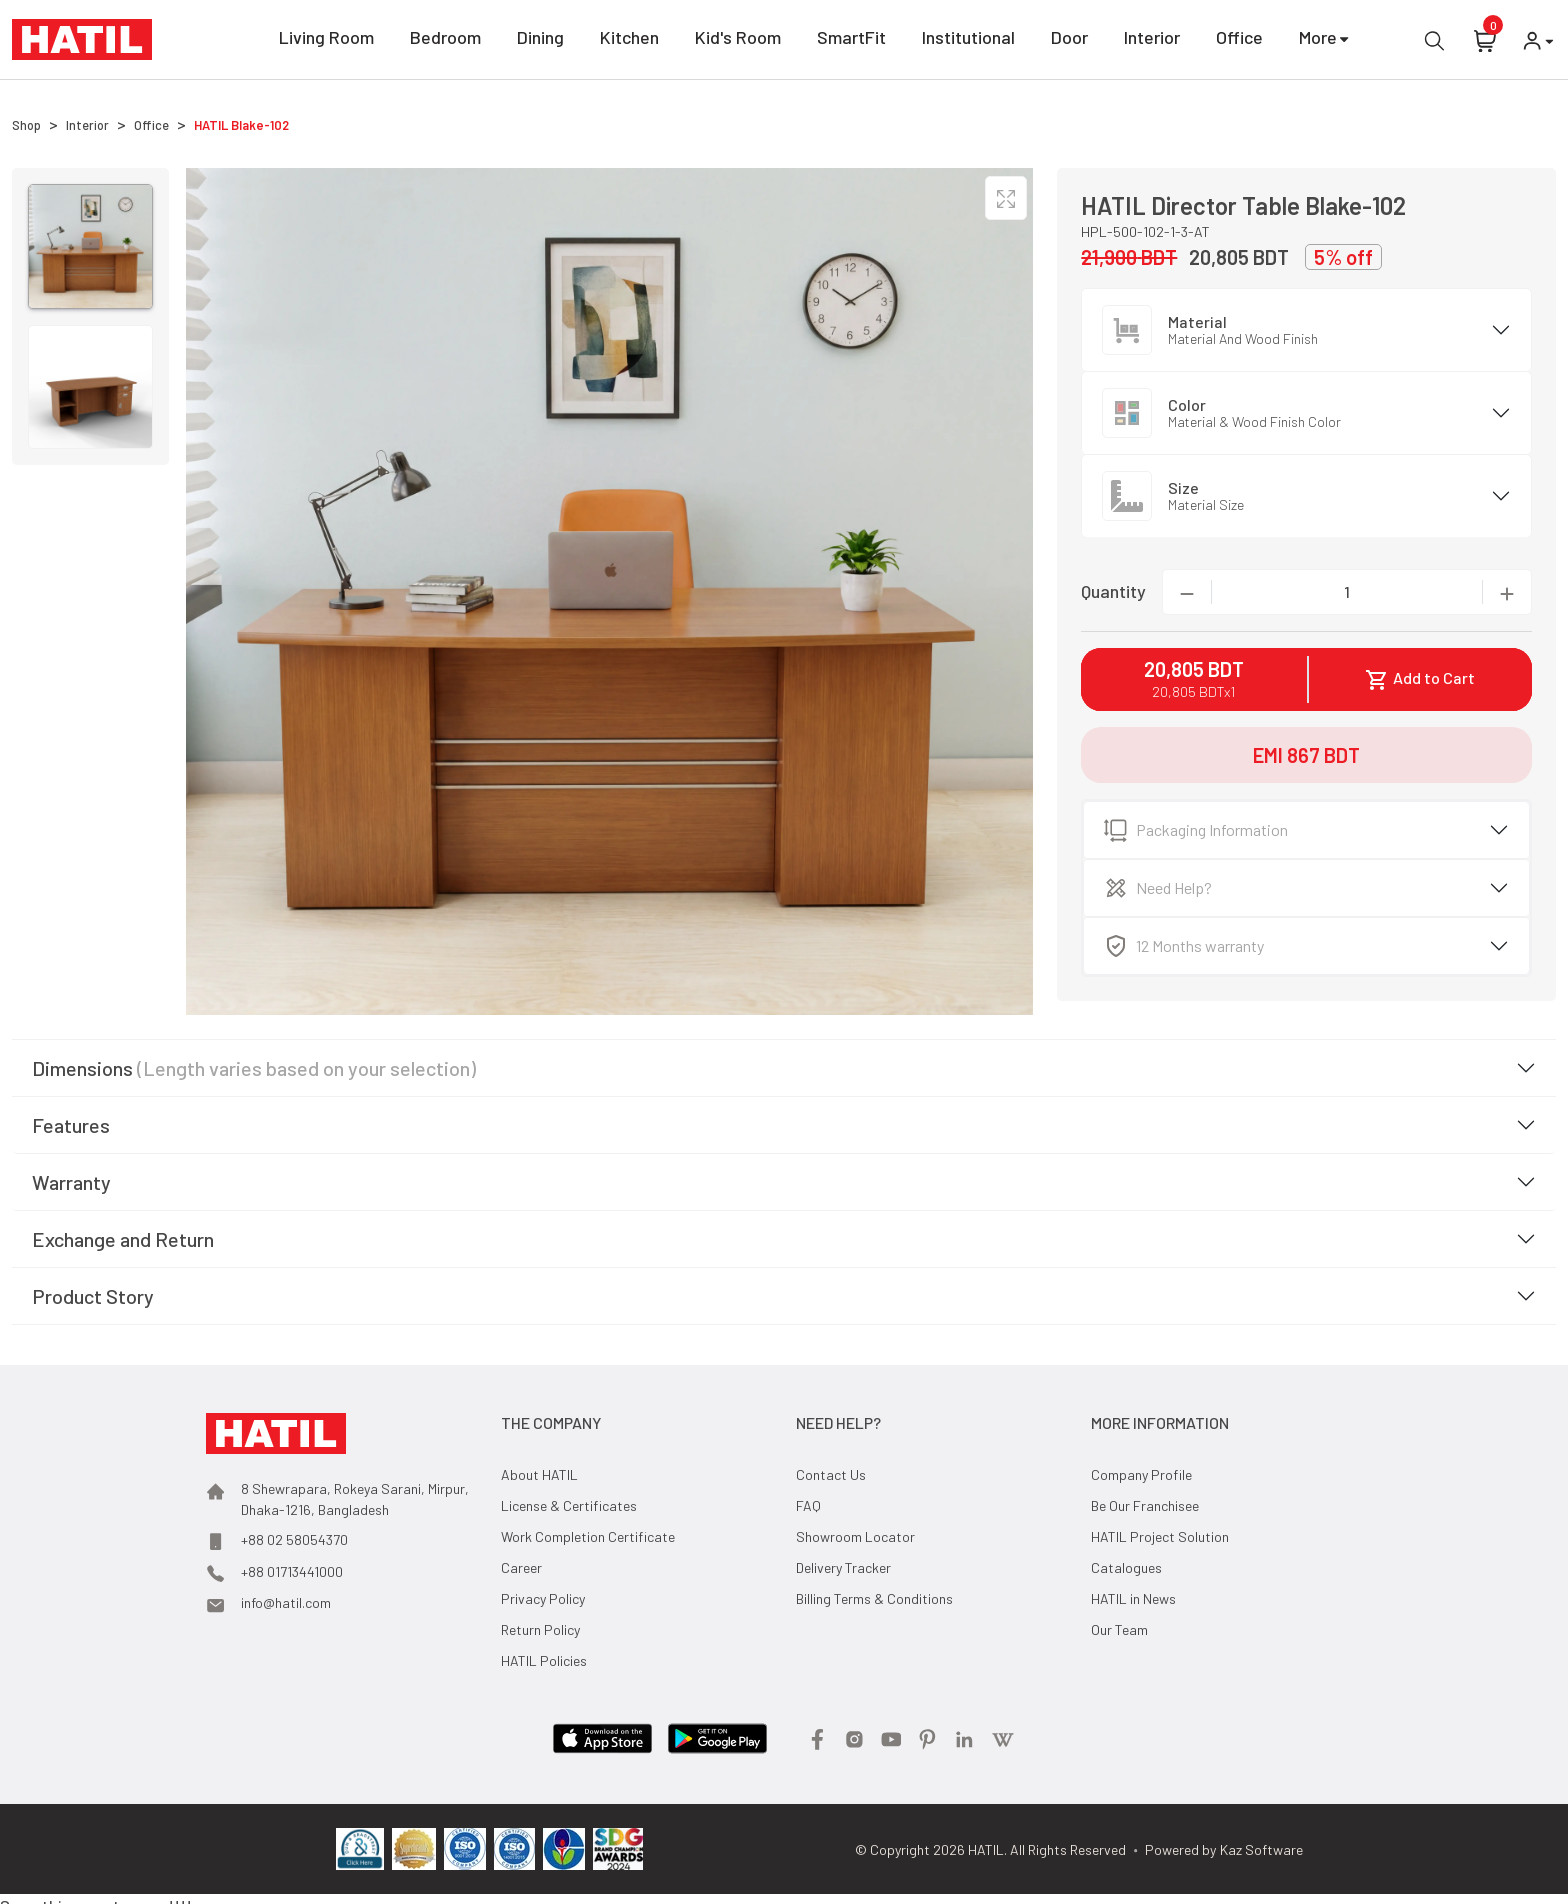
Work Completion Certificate (588, 1536)
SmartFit (851, 40)
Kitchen (629, 40)
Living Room (326, 40)
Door (1069, 40)
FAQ (808, 1505)
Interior (1152, 40)
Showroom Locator (855, 1536)
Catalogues (1126, 1567)
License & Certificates (569, 1505)
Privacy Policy (543, 1598)
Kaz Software (1261, 1849)
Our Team (1119, 1629)
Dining (540, 40)
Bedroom (445, 40)
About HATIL (539, 1474)
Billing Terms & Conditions (874, 1598)
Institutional (968, 40)
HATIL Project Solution (1160, 1536)
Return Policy (540, 1629)
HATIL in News (1133, 1598)
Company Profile (1141, 1474)
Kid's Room (738, 40)
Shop (26, 125)
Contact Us (831, 1474)
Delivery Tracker (843, 1567)
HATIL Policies (544, 1660)
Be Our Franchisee (1145, 1505)
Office (1239, 40)
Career (521, 1567)
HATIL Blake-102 (241, 125)
